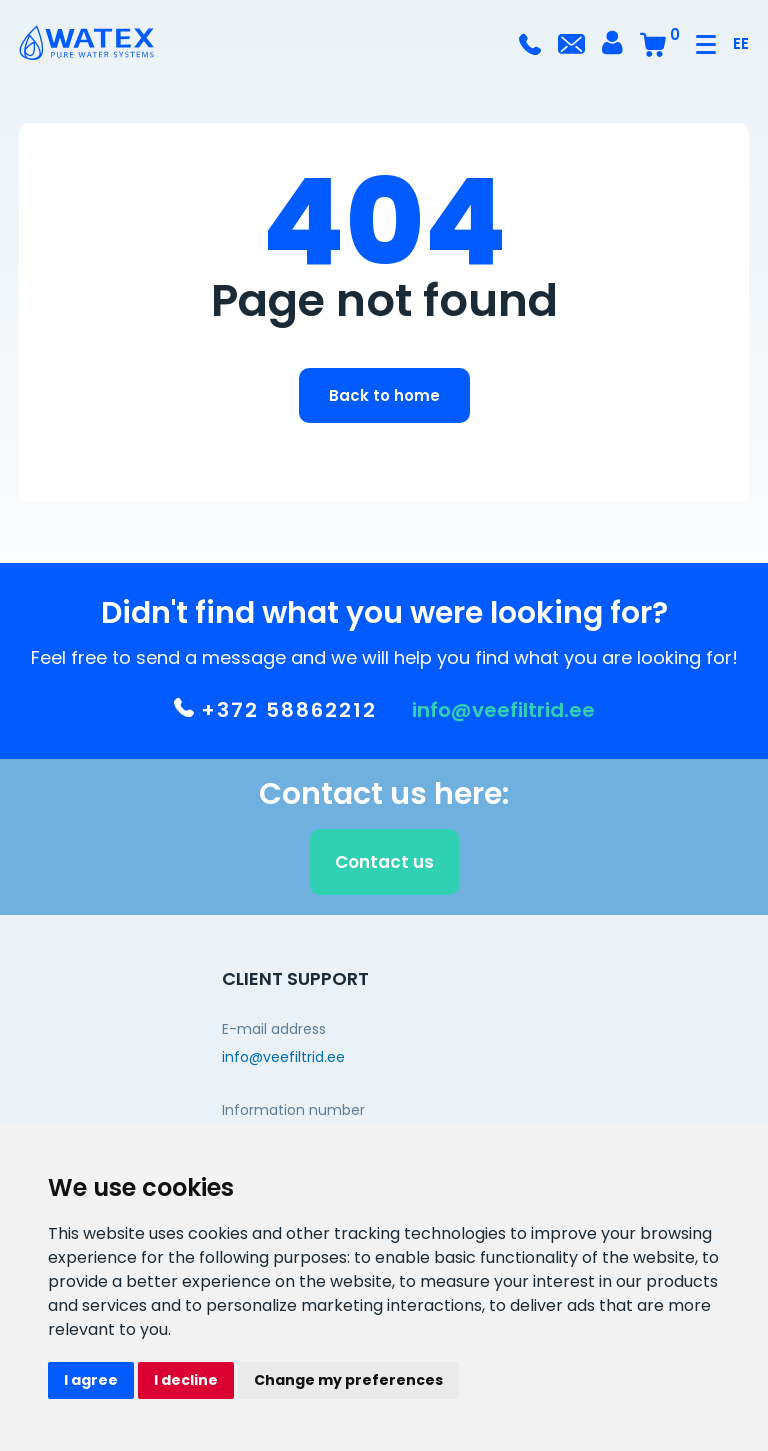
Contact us (384, 866)
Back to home (384, 395)
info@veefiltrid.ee (503, 714)
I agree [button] (91, 1380)
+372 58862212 (275, 714)
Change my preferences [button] (348, 1380)
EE (741, 43)
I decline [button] (186, 1380)
